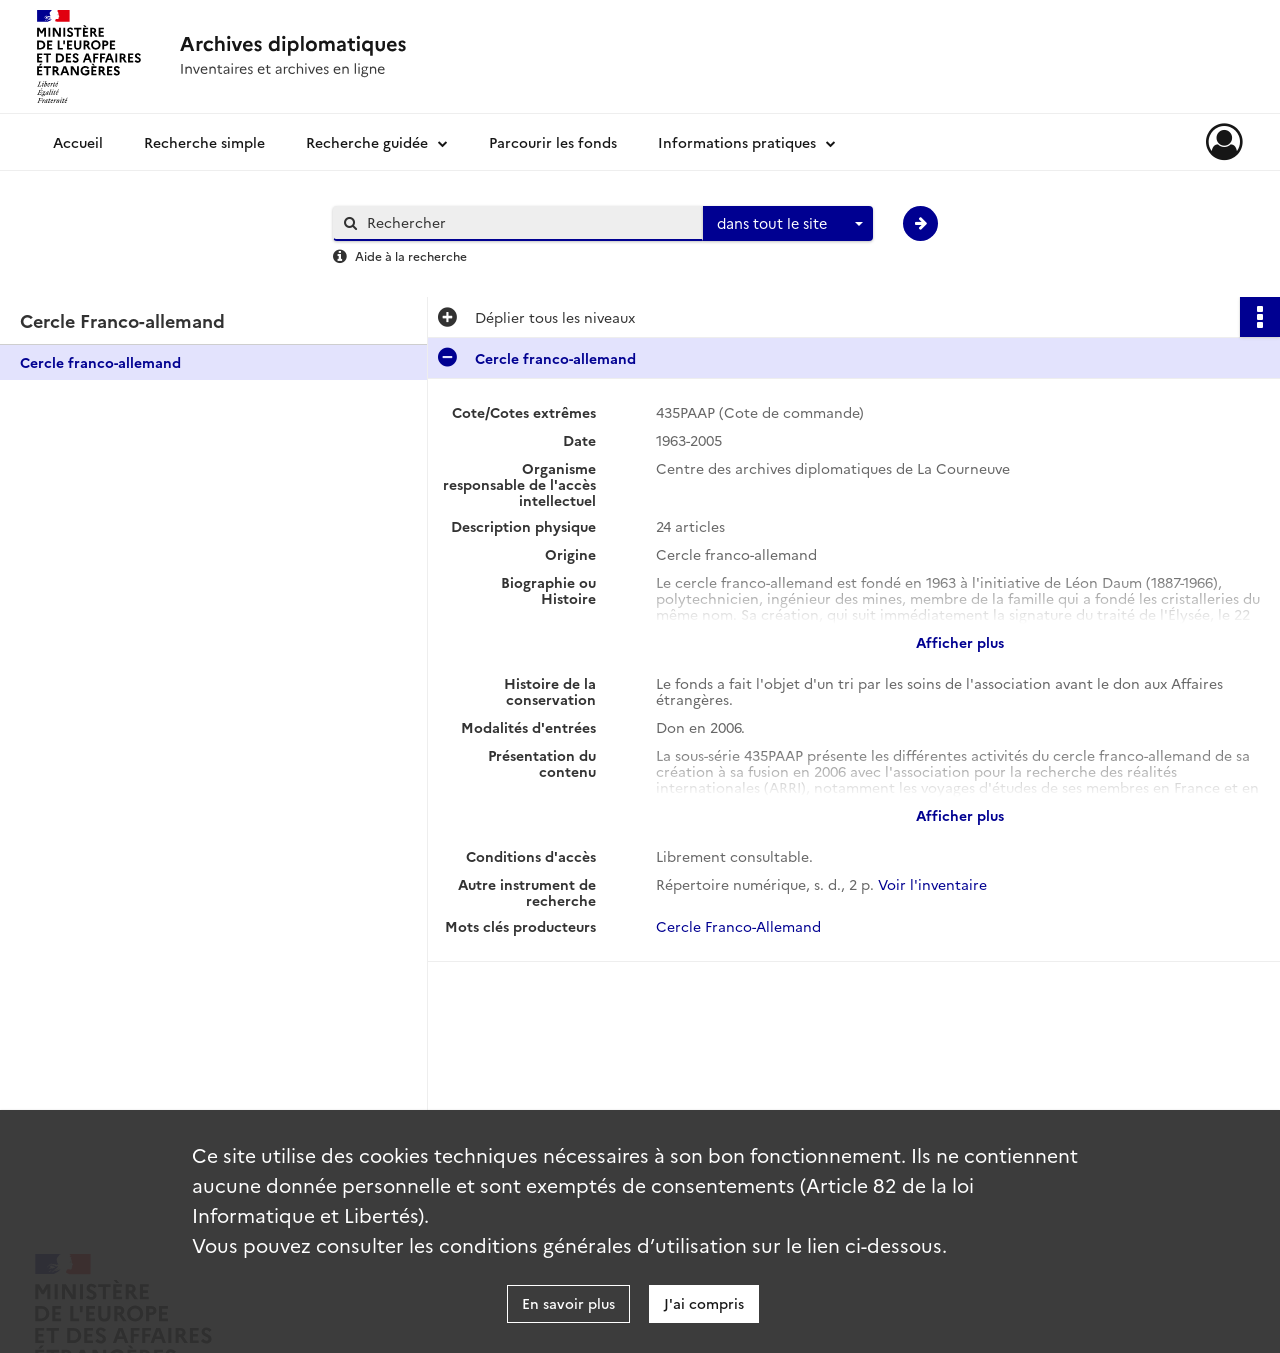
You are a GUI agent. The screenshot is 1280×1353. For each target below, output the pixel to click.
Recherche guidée (367, 142)
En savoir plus (568, 1303)
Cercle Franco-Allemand (738, 926)
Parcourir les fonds (553, 142)
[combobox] (788, 224)
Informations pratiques (737, 142)
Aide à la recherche (411, 255)
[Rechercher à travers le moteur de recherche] (528, 222)
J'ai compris (704, 1303)
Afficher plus (960, 642)
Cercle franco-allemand (100, 362)
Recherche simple (204, 142)
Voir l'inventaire (932, 884)
